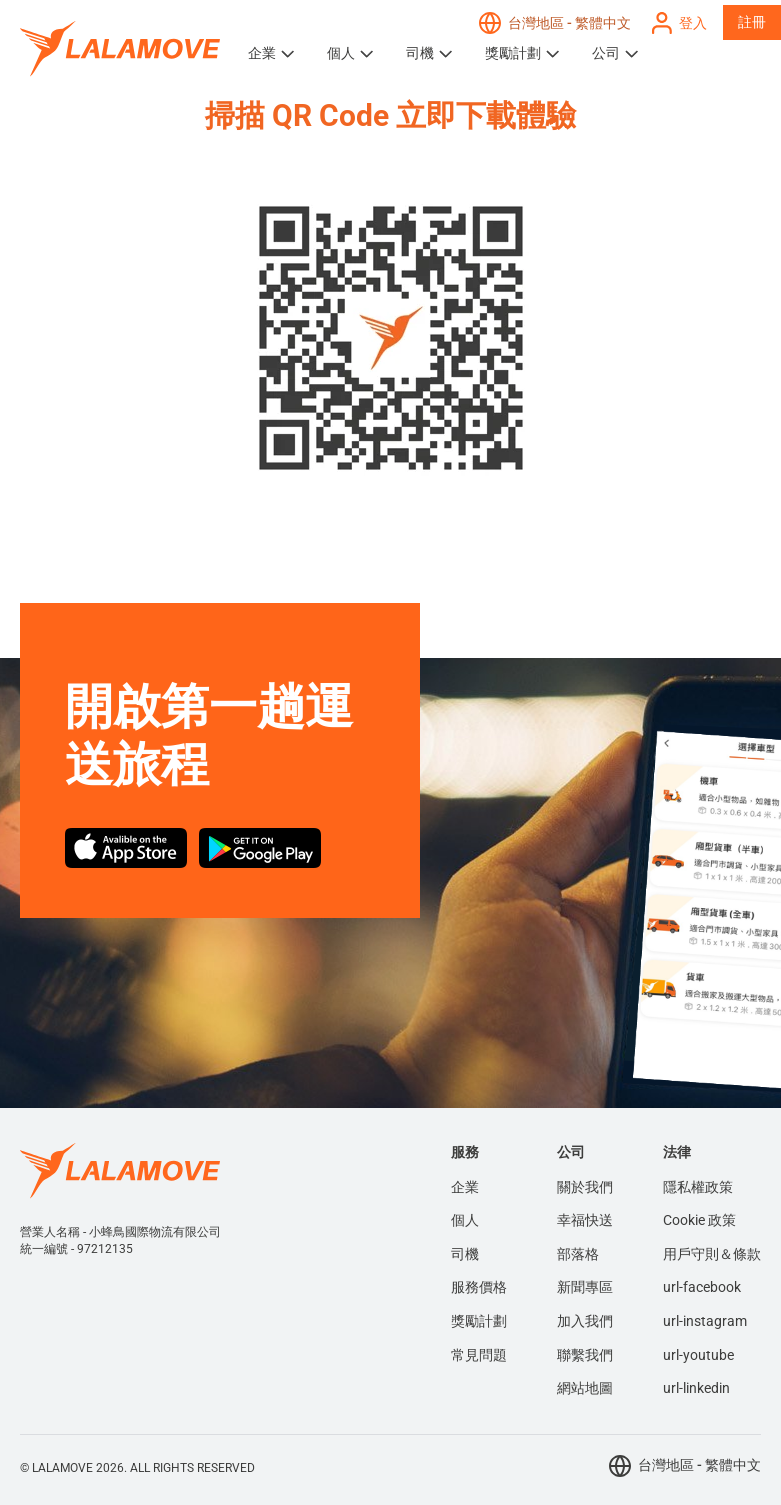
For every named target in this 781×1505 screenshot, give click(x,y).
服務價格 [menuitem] (479, 1287)
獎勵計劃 (513, 53)
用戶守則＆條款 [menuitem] (712, 1254)
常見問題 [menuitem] (479, 1355)
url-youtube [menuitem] (698, 1355)
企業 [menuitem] (465, 1187)
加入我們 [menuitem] (585, 1321)
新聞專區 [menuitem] (585, 1287)
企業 (262, 53)
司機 (420, 53)
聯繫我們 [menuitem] (585, 1355)
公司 (606, 53)
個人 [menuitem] (465, 1220)
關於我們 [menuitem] (585, 1187)
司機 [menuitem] (465, 1254)
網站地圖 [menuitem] (585, 1388)
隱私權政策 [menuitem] (698, 1187)
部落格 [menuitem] (578, 1254)
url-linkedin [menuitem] (696, 1388)
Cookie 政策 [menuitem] (699, 1220)
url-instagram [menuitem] (705, 1321)
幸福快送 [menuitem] (585, 1220)
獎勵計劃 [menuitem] (479, 1321)
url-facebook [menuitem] (702, 1287)
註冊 (752, 22)
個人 (341, 53)
